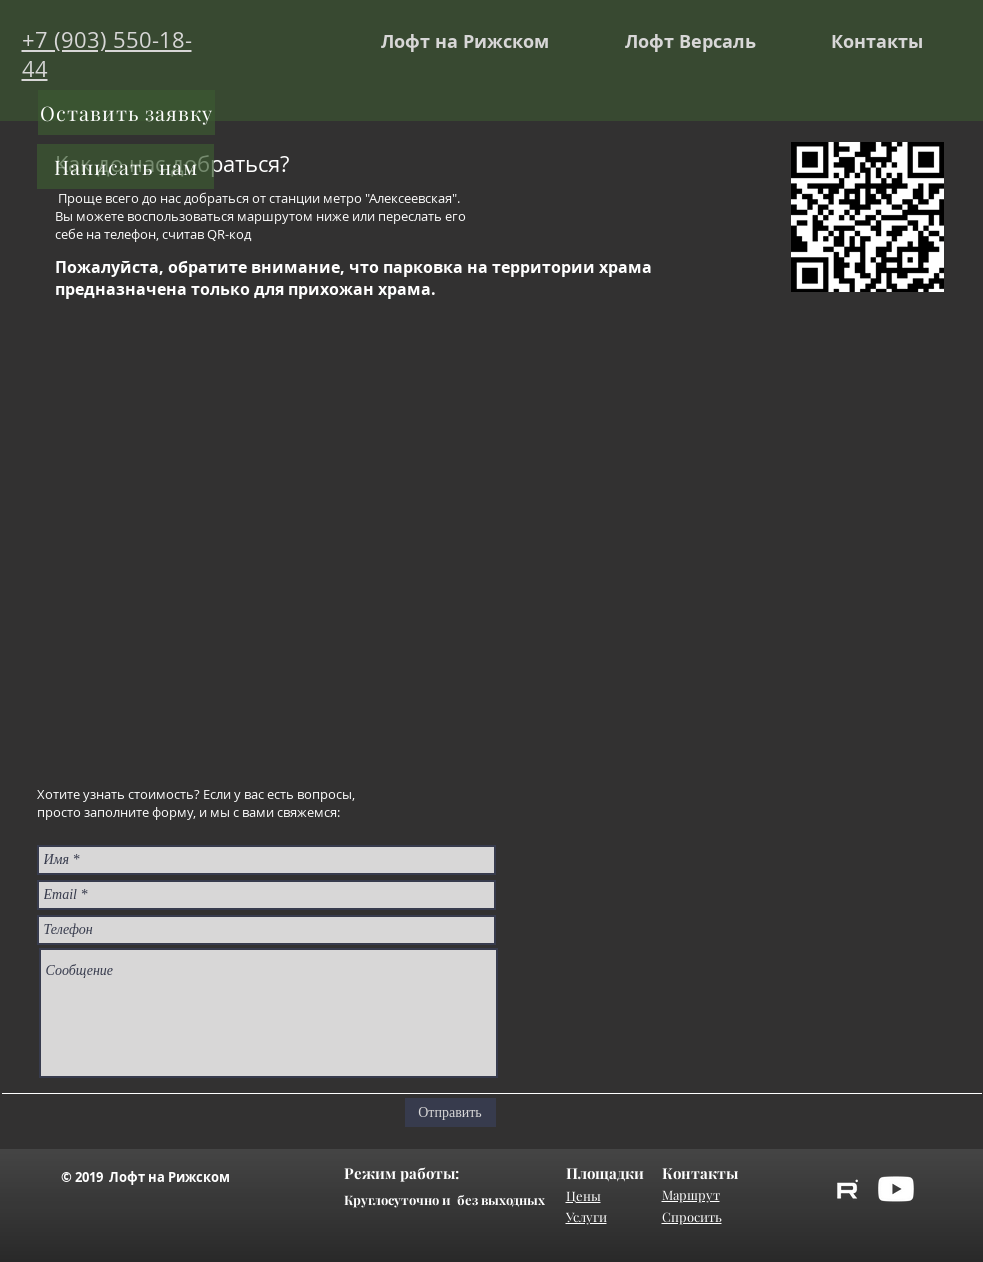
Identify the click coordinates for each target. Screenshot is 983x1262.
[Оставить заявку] (126, 112)
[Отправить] (450, 1112)
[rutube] (847, 1189)
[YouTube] (896, 1189)
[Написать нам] (125, 166)
